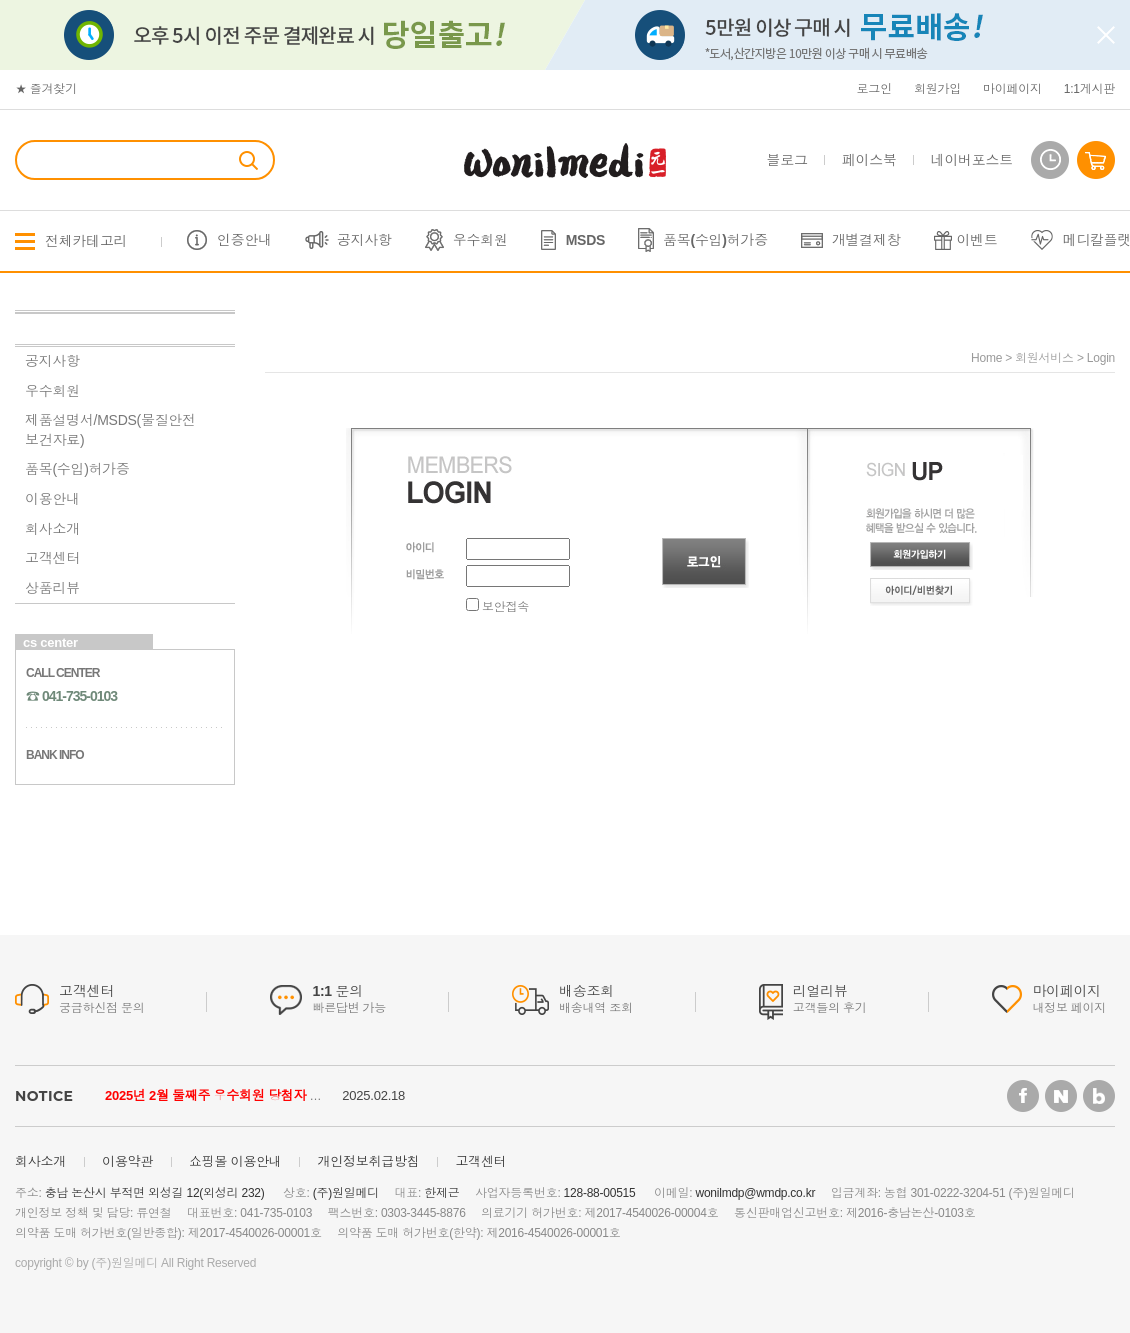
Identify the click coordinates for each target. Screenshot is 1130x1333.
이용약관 (127, 1161)
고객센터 (52, 558)
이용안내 (52, 499)
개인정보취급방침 (368, 1161)
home (986, 358)
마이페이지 (1012, 89)
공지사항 (364, 240)
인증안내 (244, 240)
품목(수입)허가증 (715, 240)
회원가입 (937, 89)
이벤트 (977, 240)
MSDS (585, 240)
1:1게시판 (1089, 89)
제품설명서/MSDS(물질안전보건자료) (110, 430)
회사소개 (52, 529)
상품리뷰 (52, 588)
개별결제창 (866, 240)
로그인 (874, 89)
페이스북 (869, 160)
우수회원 (480, 240)
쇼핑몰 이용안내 (235, 1161)
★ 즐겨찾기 (46, 89)
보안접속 (497, 607)
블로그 (787, 160)
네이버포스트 (972, 160)
